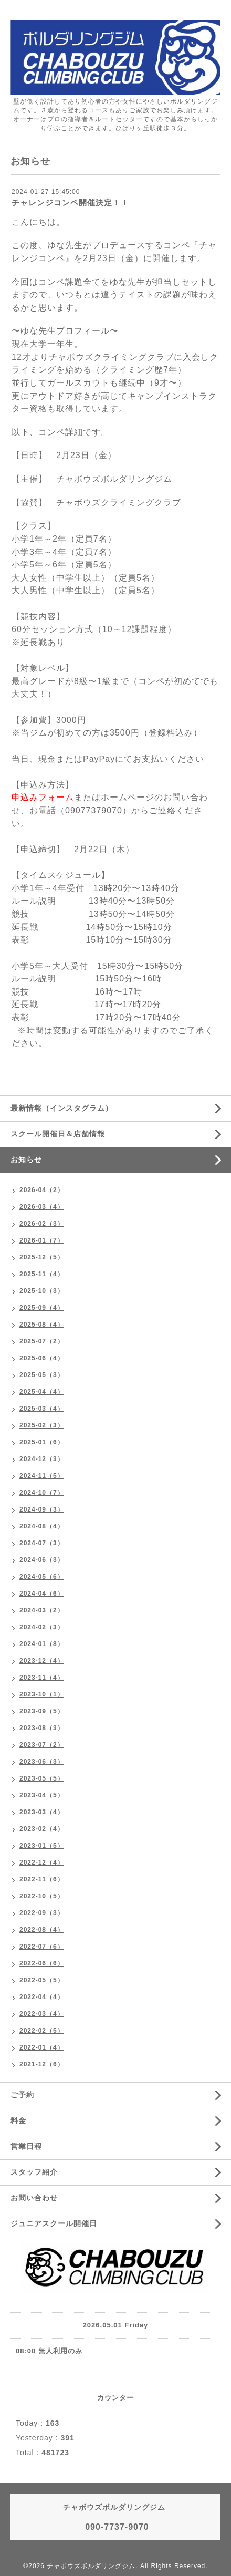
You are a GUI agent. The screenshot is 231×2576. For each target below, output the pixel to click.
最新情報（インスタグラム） (61, 1108)
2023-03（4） (41, 1812)
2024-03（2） (41, 1610)
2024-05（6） (41, 1576)
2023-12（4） (41, 1660)
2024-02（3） (41, 1627)
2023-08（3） (41, 1728)
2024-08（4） (41, 1526)
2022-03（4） (41, 2014)
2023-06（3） (41, 1761)
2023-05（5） (41, 1778)
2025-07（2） (41, 1341)
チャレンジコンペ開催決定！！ (70, 202)
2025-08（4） (41, 1324)
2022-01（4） (41, 2047)
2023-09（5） (41, 1711)
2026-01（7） (41, 1240)
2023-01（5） (41, 1845)
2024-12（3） (41, 1459)
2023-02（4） (41, 1829)
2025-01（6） (41, 1442)
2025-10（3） (41, 1291)
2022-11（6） (41, 1879)
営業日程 (26, 2146)
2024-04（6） (41, 1593)
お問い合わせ (34, 2198)
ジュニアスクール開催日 (53, 2223)
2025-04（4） (41, 1391)
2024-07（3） (41, 1543)
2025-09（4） (41, 1307)
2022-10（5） (41, 1896)
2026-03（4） (41, 1207)
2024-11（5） (41, 1476)
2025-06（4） (41, 1358)
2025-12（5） (41, 1257)
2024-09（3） (41, 1509)
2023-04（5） (41, 1795)
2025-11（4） (41, 1274)
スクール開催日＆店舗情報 (57, 1134)
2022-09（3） (41, 1913)
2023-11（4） (41, 1677)
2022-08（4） (41, 1929)
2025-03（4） (41, 1408)
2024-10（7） (41, 1492)
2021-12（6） (41, 2064)
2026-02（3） (41, 1223)
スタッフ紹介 (34, 2172)
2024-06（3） (41, 1560)
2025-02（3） (41, 1425)
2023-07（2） (41, 1745)
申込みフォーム (43, 797)
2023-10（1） (41, 1694)
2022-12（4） (41, 1862)
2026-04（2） (41, 1190)
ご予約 (22, 2095)
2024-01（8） (41, 1644)
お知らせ (26, 1159)
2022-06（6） (41, 1963)
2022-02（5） (41, 2030)
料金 (18, 2120)
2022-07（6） (41, 1946)
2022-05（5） (41, 1980)
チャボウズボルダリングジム (91, 2566)
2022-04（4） (41, 1997)
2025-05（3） (41, 1375)
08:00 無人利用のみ (49, 2351)
